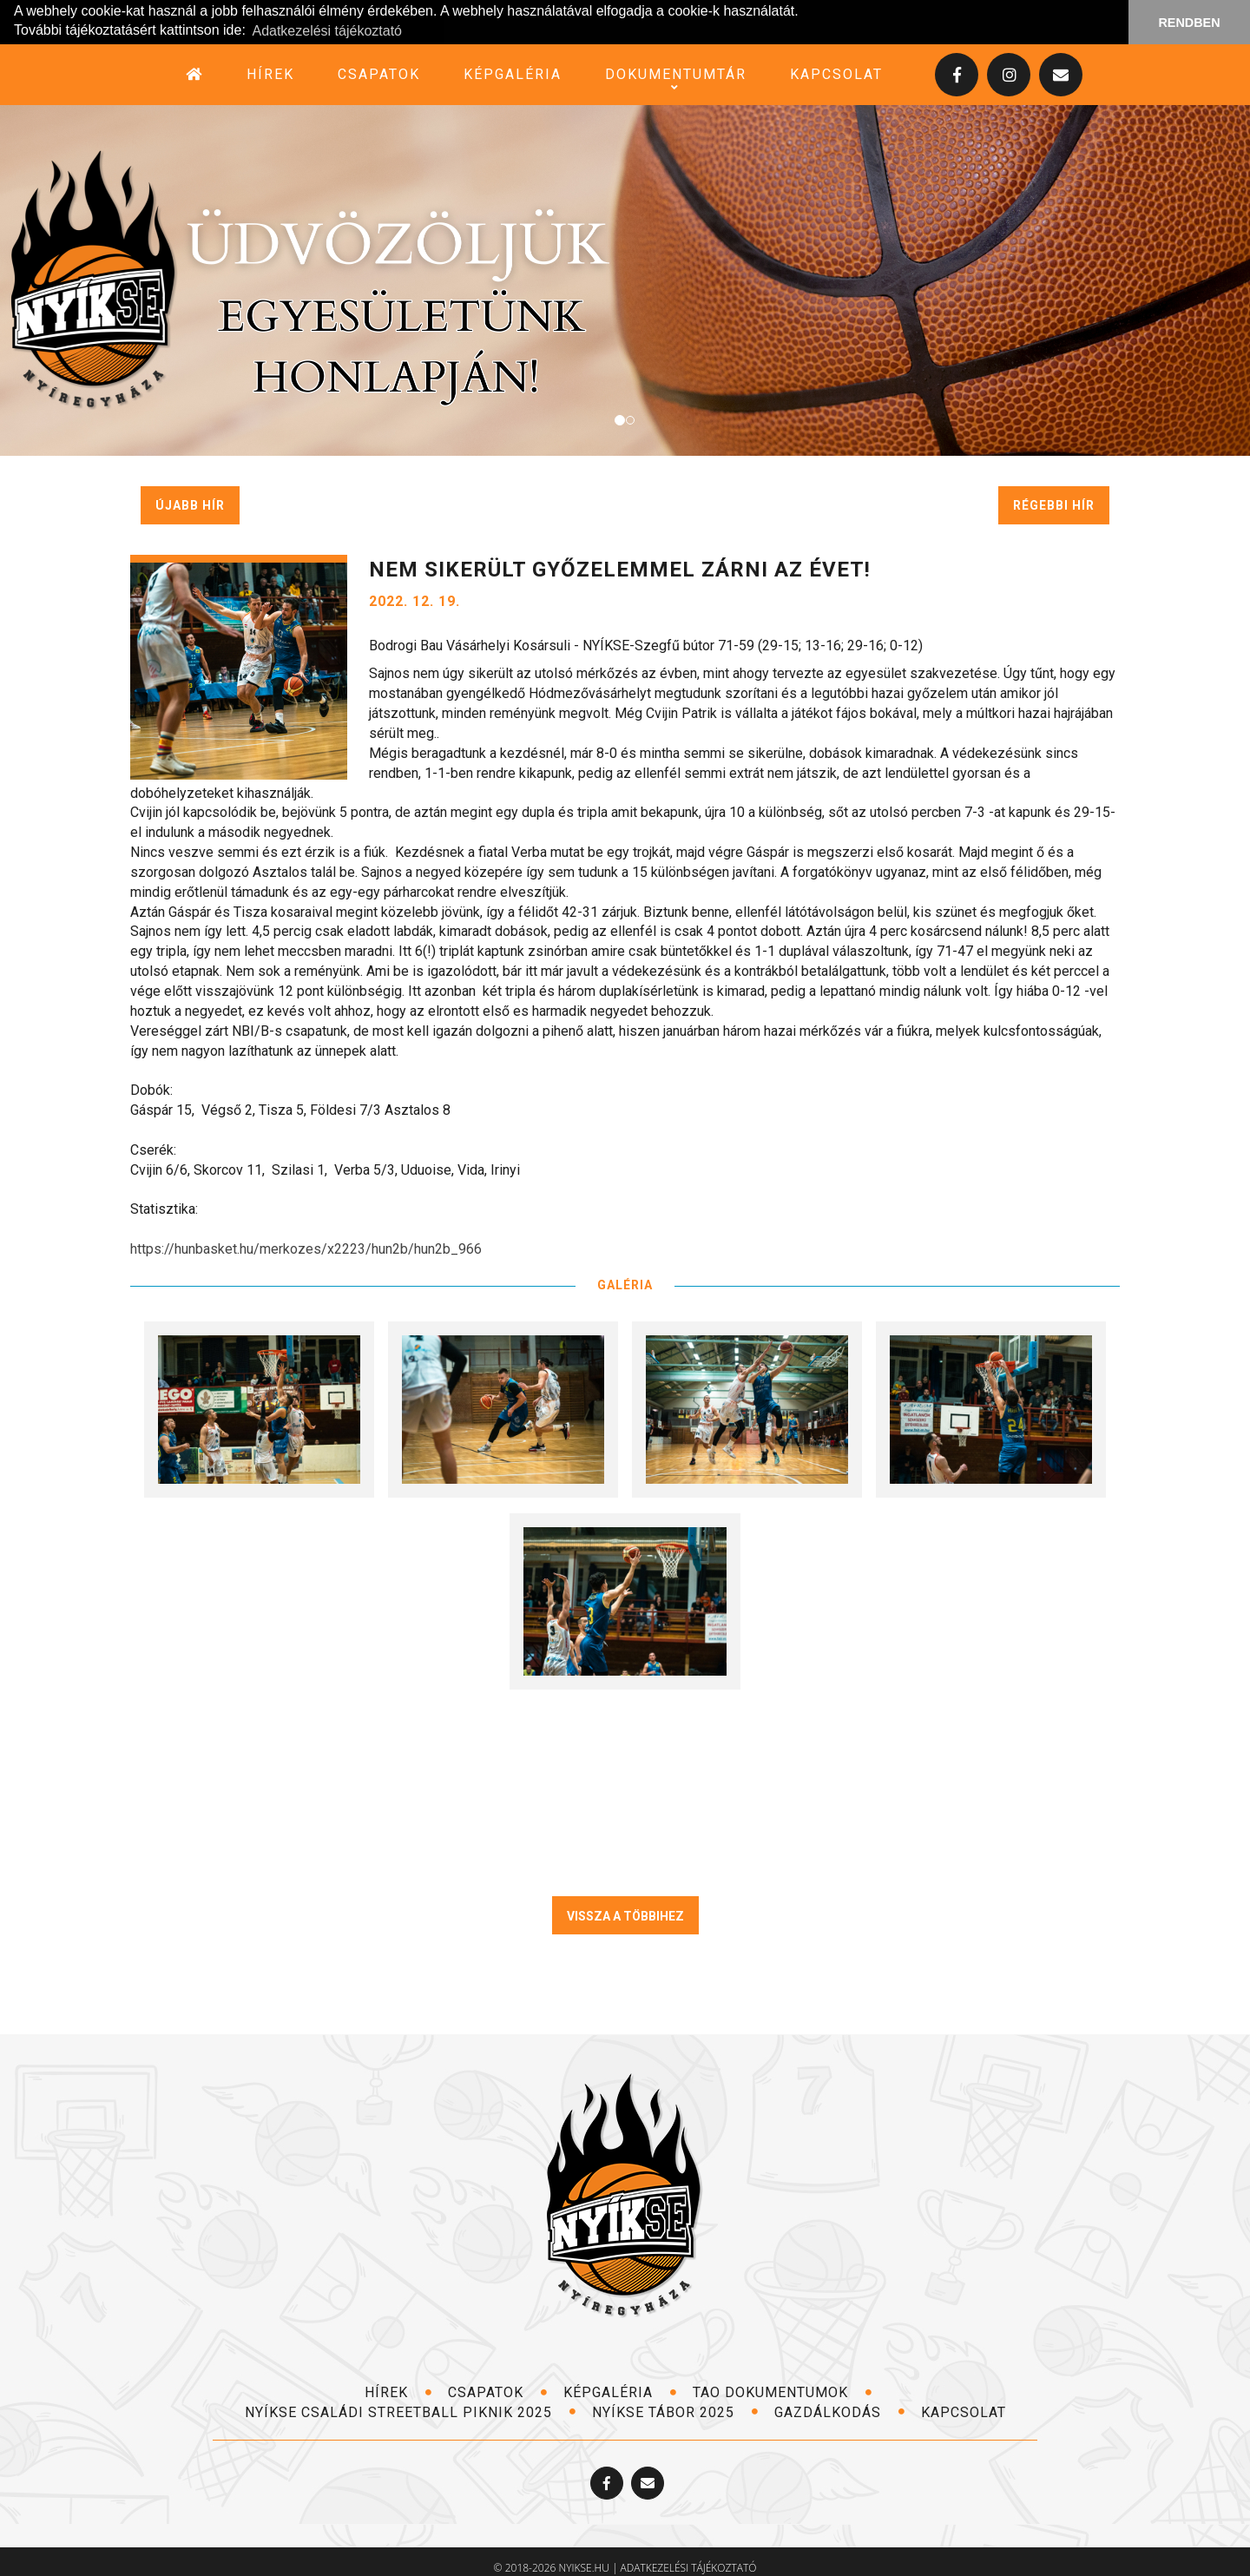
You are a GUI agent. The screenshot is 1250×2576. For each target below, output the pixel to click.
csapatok (379, 73)
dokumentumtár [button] (676, 73)
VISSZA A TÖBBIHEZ (625, 1915)
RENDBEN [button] (1189, 23)
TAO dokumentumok (782, 2391)
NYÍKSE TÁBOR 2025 (675, 2411)
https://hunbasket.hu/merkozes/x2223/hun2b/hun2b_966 (306, 1248)
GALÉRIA (625, 1284)
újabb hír (190, 504)
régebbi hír (1054, 504)
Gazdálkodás (839, 2411)
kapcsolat (836, 73)
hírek (270, 73)
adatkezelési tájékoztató (689, 2567)
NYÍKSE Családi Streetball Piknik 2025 (410, 2411)
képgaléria (513, 73)
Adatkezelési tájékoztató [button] (327, 30)
